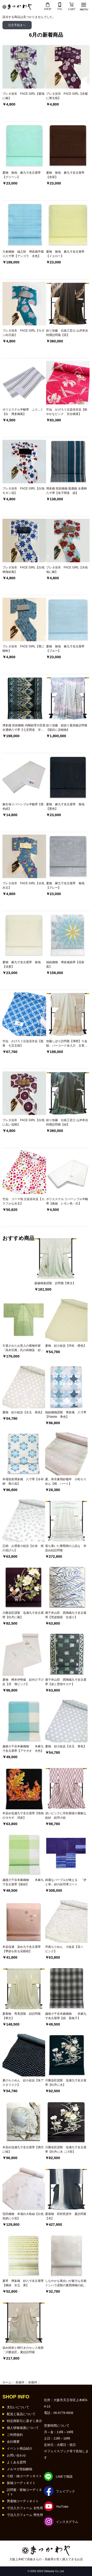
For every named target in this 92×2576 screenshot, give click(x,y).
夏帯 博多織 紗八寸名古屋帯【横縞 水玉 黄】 (23, 2283)
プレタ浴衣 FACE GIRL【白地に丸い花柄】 (23, 1122)
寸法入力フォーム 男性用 (25, 2515)
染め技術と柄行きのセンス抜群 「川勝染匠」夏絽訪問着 (23, 2350)
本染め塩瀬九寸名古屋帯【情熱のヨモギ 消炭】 (23, 1815)
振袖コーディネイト (21, 2483)
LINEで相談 (64, 2476)
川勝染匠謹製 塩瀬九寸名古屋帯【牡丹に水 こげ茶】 (65, 2149)
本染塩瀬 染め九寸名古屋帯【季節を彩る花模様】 (21, 1949)
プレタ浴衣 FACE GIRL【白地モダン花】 (23, 491)
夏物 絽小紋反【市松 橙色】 (65, 1345)
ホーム (6, 2382)
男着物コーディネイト (23, 2501)
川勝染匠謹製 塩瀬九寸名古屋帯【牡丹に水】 (65, 2083)
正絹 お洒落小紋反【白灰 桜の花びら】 (23, 1548)
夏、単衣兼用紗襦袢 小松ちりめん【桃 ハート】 (65, 1481)
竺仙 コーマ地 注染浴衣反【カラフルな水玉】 (23, 1201)
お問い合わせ (16, 2455)
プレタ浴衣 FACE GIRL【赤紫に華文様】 (67, 96)
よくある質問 (16, 2462)
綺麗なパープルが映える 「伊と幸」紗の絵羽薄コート (65, 1882)
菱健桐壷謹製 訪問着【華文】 (55, 1283)
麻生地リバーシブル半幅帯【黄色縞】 (23, 806)
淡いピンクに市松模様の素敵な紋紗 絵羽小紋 (65, 1815)
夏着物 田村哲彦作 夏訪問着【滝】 (65, 2216)
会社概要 (13, 2441)
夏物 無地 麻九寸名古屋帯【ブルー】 (65, 649)
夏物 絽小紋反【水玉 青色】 (65, 1746)
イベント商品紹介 (19, 2448)
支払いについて (18, 2407)
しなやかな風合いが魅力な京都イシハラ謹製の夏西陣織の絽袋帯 (65, 2283)
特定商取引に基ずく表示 (24, 2421)
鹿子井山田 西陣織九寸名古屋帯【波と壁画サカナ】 (65, 1682)
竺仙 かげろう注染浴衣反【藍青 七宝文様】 (23, 1043)
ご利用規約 (15, 2435)
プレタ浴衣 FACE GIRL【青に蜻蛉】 (23, 649)
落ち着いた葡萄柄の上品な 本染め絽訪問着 (65, 1548)
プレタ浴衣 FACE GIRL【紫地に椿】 (23, 96)
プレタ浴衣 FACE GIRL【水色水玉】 (23, 885)
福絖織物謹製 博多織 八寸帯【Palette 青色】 (65, 1414)
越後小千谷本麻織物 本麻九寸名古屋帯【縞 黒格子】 (65, 2016)
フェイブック (65, 2491)
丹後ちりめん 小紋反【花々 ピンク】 (65, 1949)
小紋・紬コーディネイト (24, 2476)
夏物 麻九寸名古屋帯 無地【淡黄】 (21, 964)
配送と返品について (21, 2414)
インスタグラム (67, 2522)
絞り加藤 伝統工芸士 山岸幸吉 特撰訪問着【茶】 (67, 333)
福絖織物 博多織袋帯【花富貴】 (65, 964)
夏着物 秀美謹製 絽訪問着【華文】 (21, 2016)
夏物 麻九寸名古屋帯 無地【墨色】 (65, 806)
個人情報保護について (23, 2428)
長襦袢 (19, 2382)
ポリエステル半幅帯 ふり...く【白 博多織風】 (22, 412)
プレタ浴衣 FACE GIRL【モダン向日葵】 (23, 333)
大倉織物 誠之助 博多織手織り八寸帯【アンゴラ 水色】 (23, 254)
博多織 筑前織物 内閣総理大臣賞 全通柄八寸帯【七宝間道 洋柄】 (23, 728)
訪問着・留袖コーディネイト (24, 2492)
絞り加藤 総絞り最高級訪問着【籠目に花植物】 (66, 728)
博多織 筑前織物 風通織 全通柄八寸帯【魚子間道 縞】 (66, 491)
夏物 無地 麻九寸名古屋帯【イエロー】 (65, 254)
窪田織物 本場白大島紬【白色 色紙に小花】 (23, 2216)
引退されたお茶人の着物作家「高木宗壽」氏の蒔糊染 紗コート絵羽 (23, 1348)
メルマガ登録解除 (19, 2469)
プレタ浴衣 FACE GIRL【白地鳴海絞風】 (23, 570)
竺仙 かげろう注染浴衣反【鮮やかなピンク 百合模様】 (66, 412)
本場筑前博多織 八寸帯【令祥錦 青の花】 (23, 1481)
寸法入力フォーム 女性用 (25, 2508)
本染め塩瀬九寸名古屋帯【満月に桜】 (23, 2149)
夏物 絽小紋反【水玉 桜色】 (23, 1412)
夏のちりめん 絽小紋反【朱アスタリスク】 (23, 2083)
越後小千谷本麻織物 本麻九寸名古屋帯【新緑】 (23, 1882)
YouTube (62, 2506)
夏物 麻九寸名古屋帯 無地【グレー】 (65, 885)
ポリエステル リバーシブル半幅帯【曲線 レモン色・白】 (67, 1201)
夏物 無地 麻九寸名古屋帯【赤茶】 (65, 175)
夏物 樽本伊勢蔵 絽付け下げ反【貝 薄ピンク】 (23, 1682)
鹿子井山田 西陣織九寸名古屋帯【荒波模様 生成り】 (65, 1615)
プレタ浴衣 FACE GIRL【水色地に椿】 (67, 570)
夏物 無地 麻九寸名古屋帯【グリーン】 (21, 175)
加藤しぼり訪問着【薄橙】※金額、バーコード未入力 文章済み (66, 1043)
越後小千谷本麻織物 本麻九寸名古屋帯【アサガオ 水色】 (23, 1749)
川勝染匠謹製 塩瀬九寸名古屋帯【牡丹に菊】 (23, 1615)
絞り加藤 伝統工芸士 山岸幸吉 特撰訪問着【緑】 (67, 1122)
